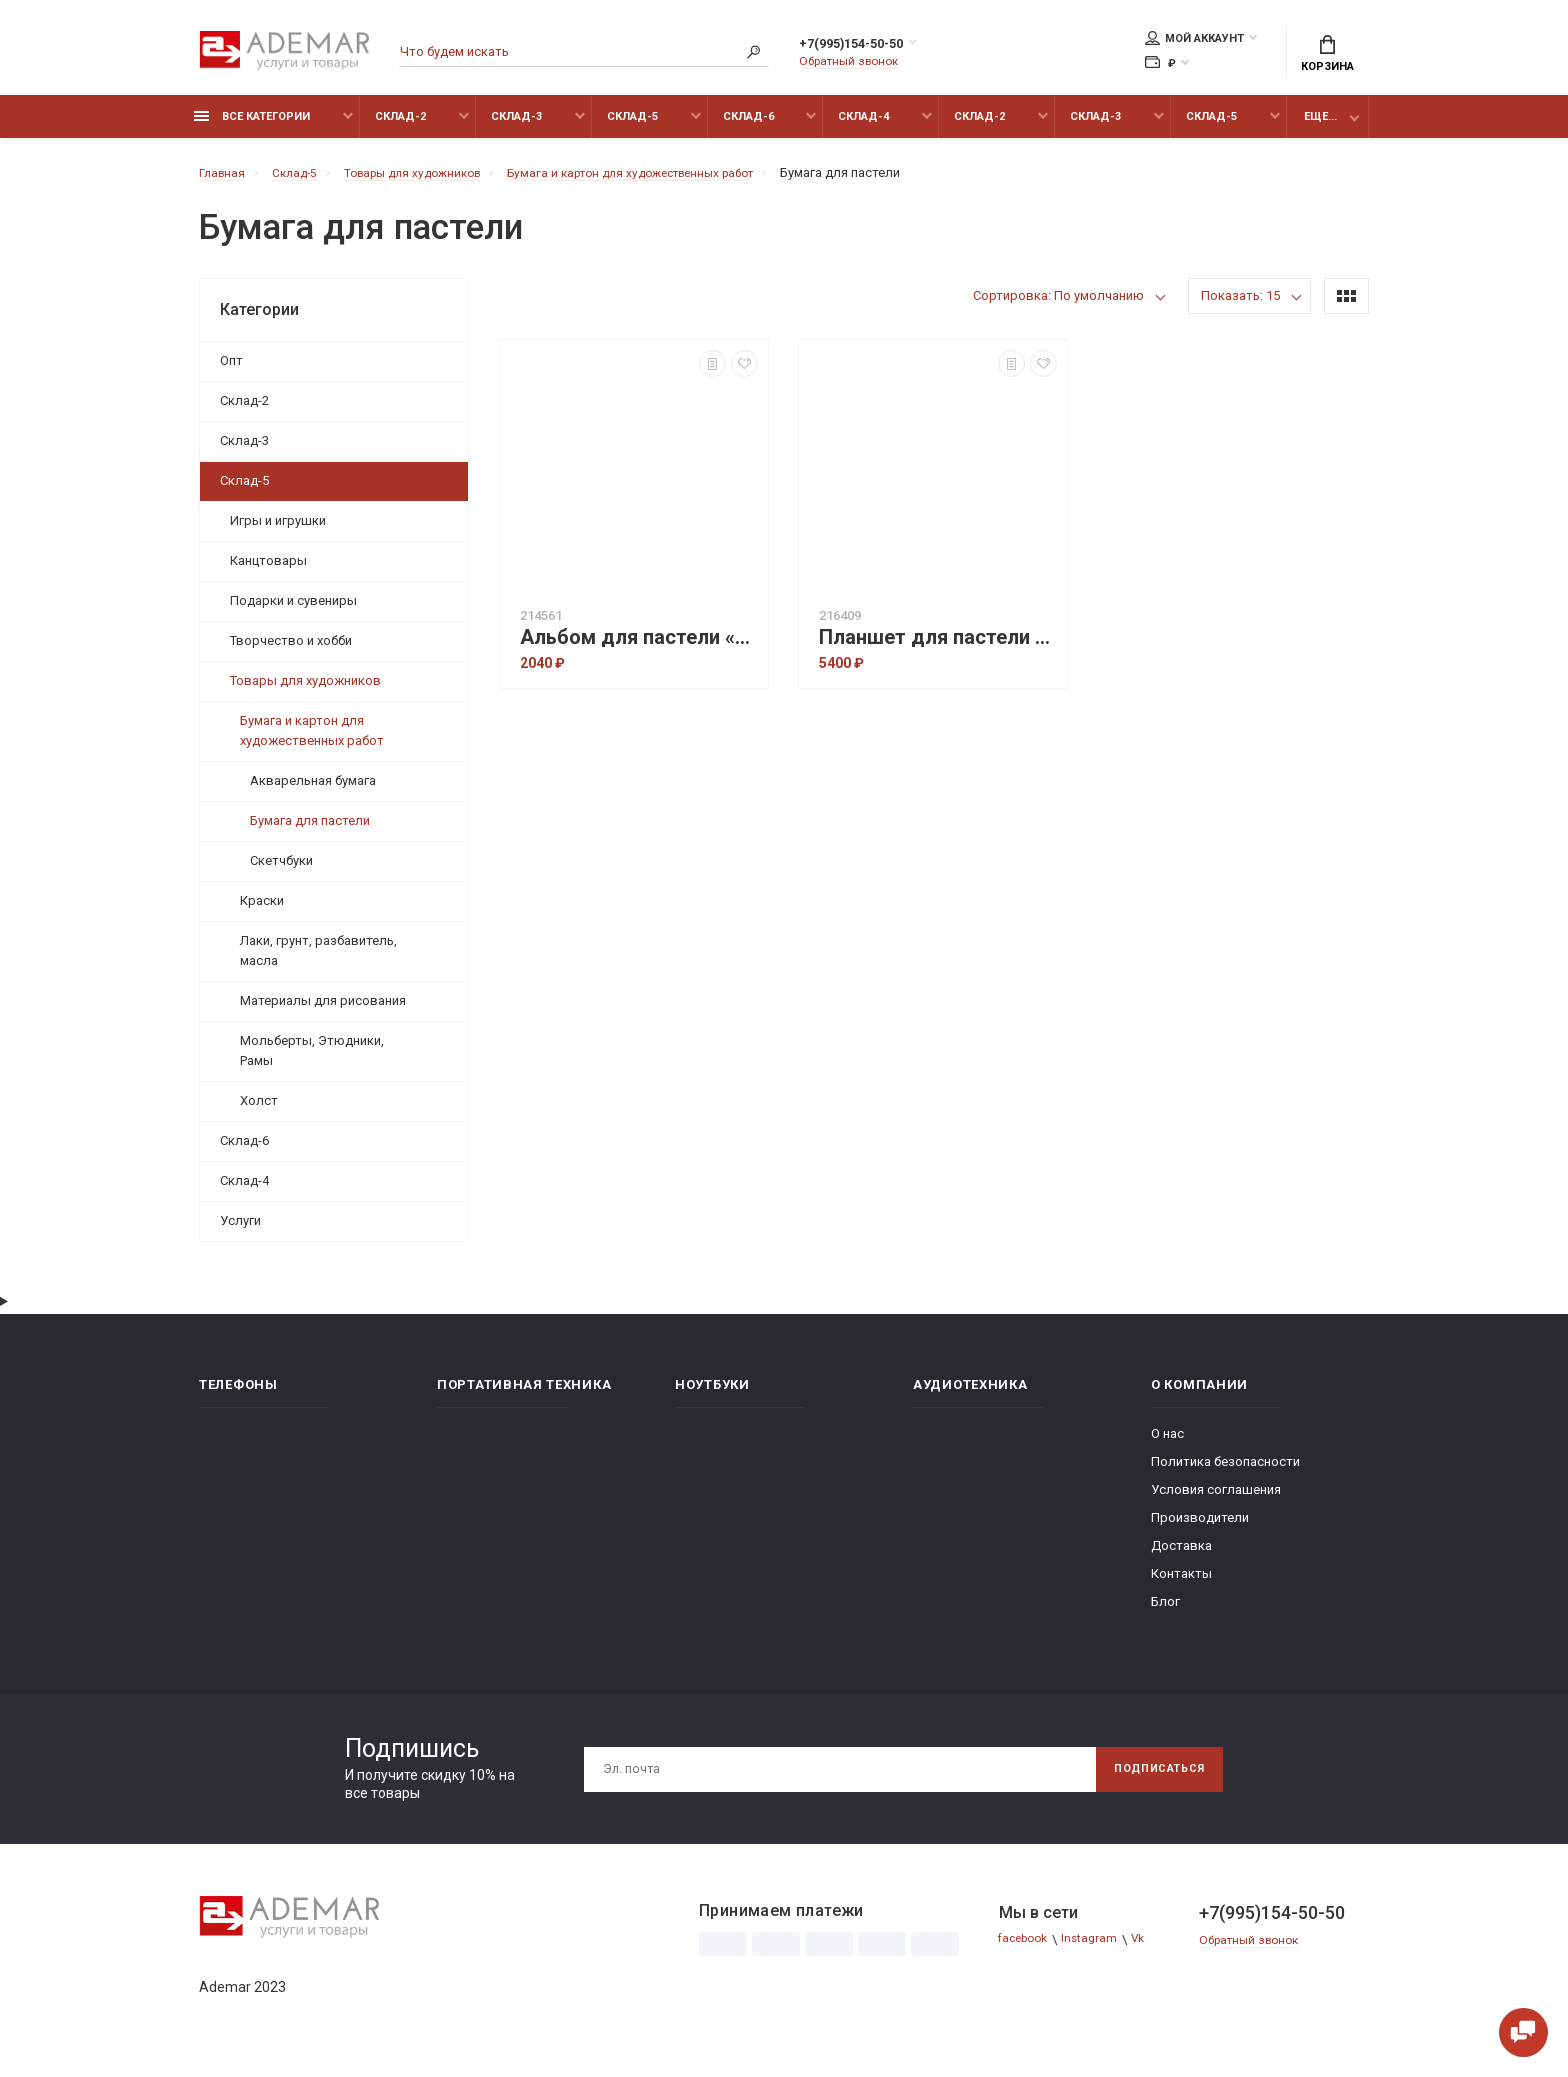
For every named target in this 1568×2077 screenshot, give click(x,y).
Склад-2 (400, 127)
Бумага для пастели (310, 831)
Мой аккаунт (1194, 41)
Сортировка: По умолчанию (1058, 306)
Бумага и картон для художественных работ (312, 741)
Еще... (1320, 127)
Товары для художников (305, 691)
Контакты (1181, 1584)
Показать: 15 (1240, 306)
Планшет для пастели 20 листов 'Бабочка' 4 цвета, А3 (938, 648)
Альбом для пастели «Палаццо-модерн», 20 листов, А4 (639, 648)
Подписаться (1151, 1780)
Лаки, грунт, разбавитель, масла (318, 961)
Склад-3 (516, 127)
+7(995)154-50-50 (872, 47)
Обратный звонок (854, 64)
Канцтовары (268, 571)
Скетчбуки (281, 871)
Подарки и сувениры (293, 611)
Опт (231, 371)
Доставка (1181, 1556)
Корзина (1327, 56)
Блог (1165, 1612)
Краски (262, 911)
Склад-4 (863, 127)
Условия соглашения (1216, 1500)
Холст (259, 1111)
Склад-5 (632, 127)
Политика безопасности (1225, 1472)
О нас (1167, 1444)
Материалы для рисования (323, 1011)
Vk (1151, 1950)
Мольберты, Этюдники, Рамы (312, 1061)
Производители (1200, 1528)
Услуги (240, 1231)
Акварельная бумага (313, 791)
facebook (1027, 1950)
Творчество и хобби (291, 651)
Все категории (252, 127)
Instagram (1100, 1950)
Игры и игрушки (278, 531)
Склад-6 (748, 127)
